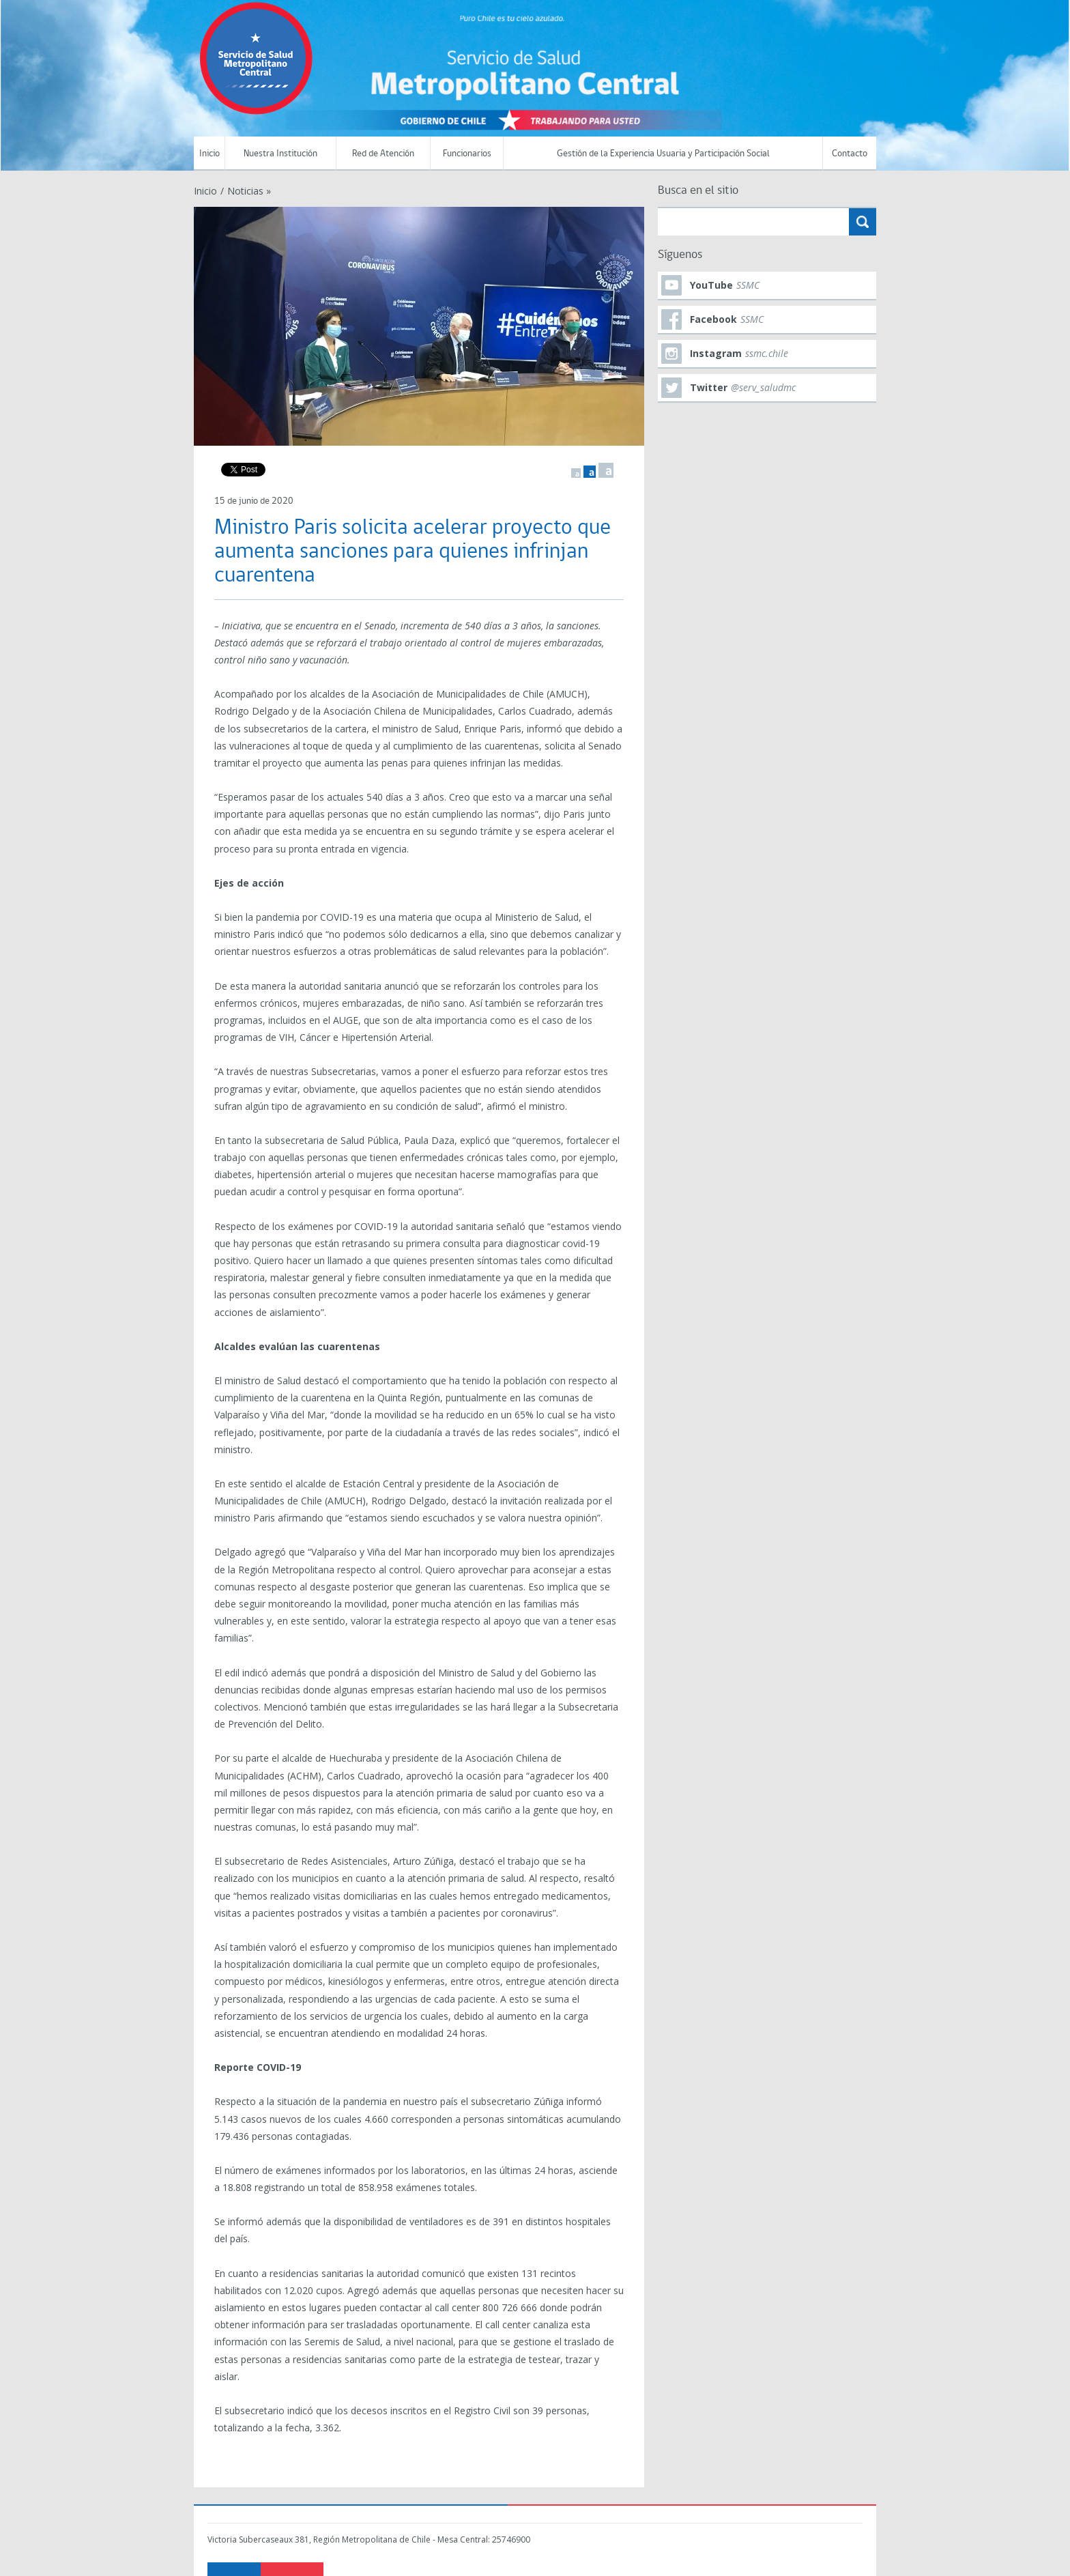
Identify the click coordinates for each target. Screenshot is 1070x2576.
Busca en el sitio (698, 190)
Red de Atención (383, 154)
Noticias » (249, 190)
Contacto (849, 154)
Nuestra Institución (280, 154)
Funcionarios (467, 154)
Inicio (209, 154)
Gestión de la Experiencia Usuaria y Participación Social (663, 154)
